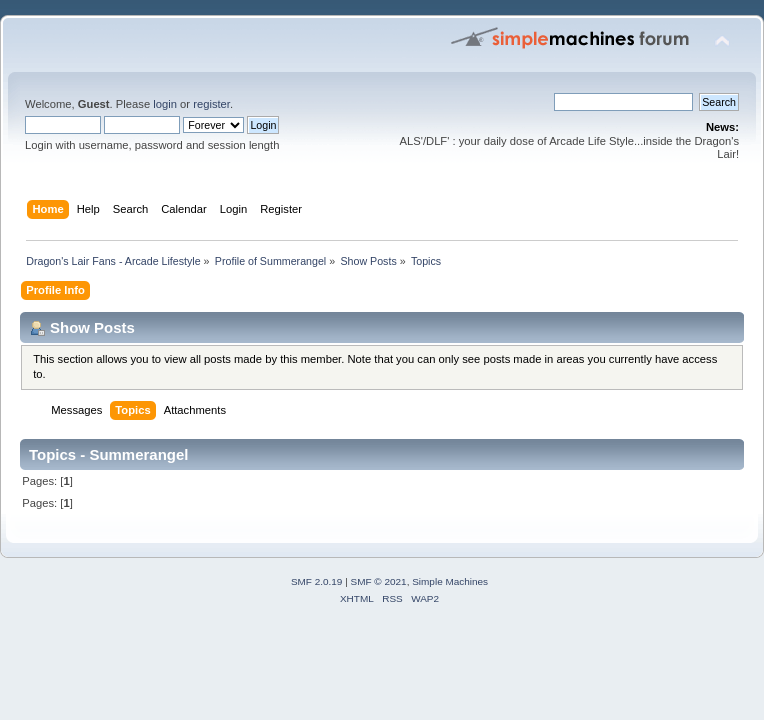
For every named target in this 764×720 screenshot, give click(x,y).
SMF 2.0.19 (317, 581)
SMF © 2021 (379, 581)
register (211, 104)
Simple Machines (450, 581)
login (165, 104)
